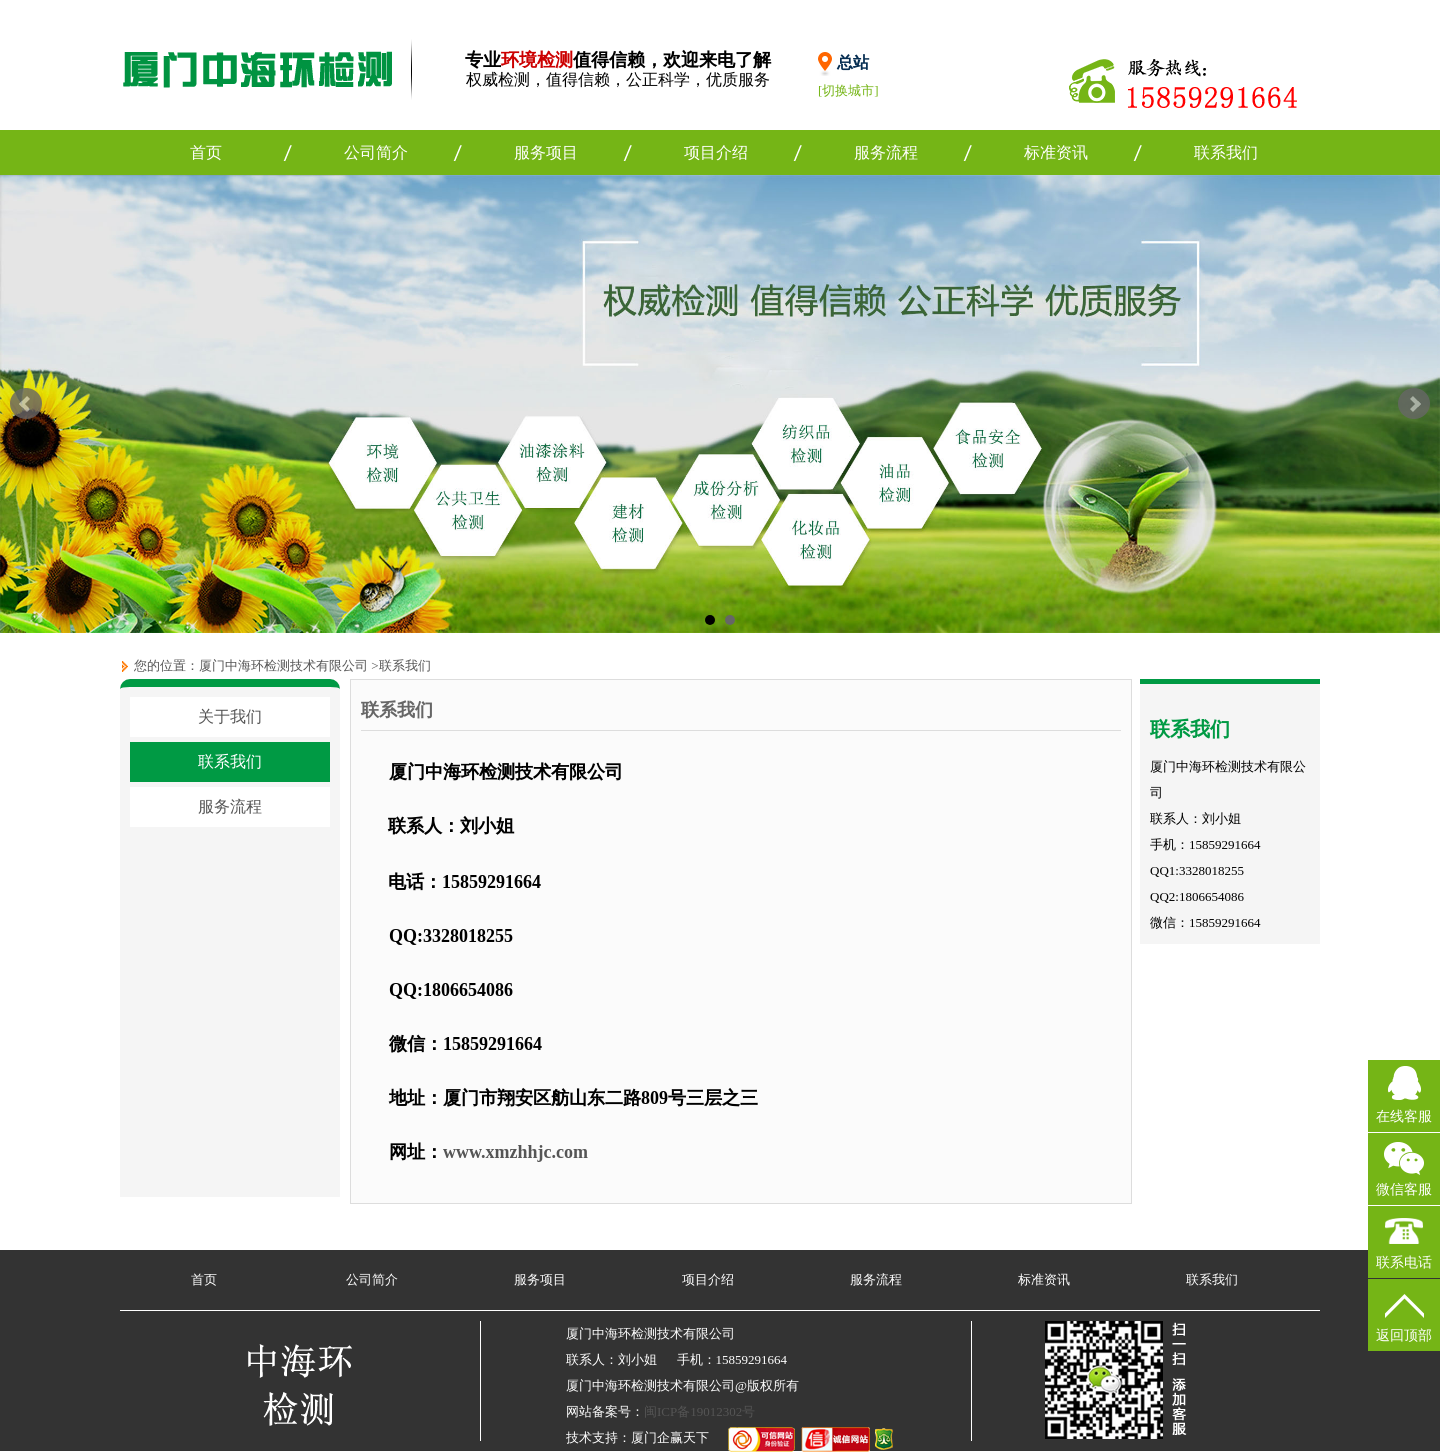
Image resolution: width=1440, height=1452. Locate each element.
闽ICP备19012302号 (699, 1411)
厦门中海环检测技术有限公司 (283, 665)
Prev (26, 404)
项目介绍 (716, 152)
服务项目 (546, 152)
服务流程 (886, 152)
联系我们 (1226, 152)
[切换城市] (848, 90)
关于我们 (230, 716)
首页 (206, 152)
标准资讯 (1056, 152)
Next (1414, 404)
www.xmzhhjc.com (515, 1152)
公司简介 (376, 152)
